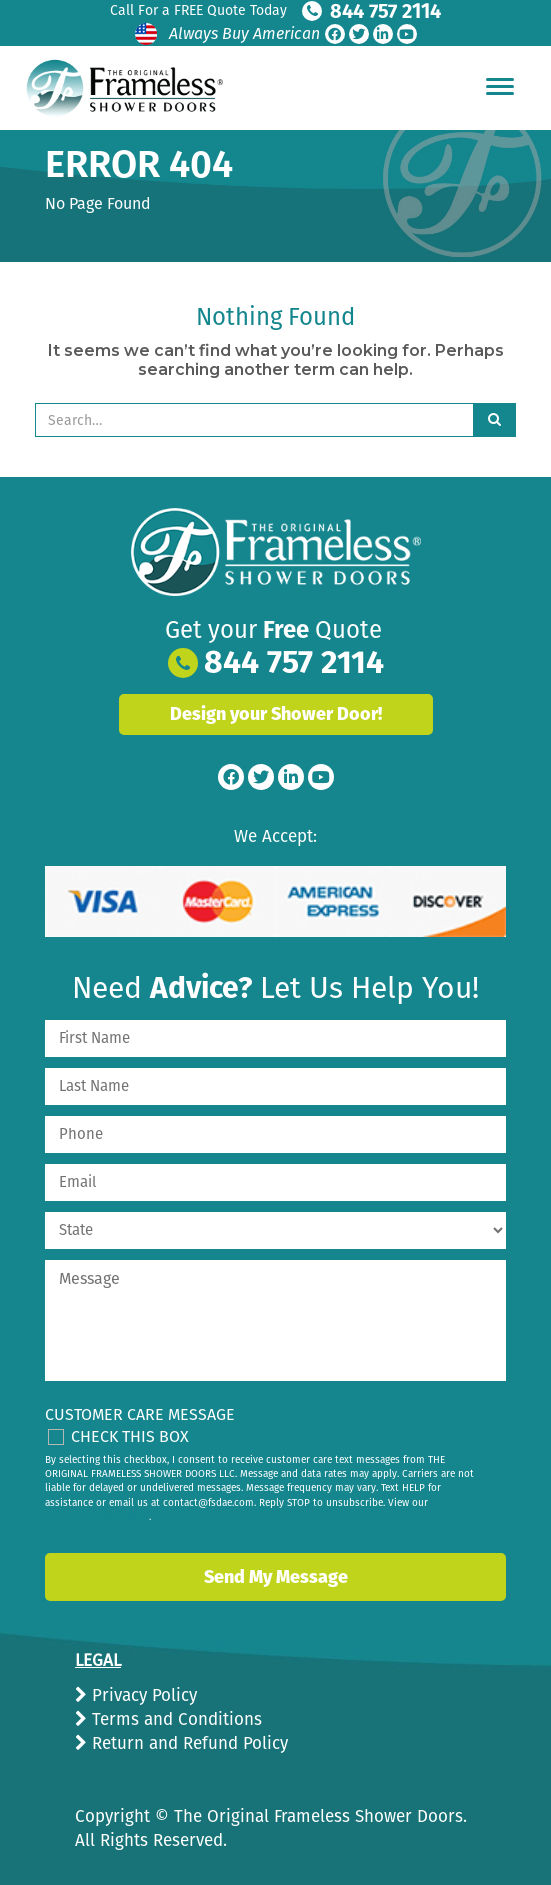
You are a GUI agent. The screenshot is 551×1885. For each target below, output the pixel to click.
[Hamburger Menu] (500, 86)
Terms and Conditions (174, 1719)
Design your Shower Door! (276, 714)
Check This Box (130, 1436)
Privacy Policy (142, 1695)
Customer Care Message (140, 1414)
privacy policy (117, 1517)
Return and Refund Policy (187, 1743)
